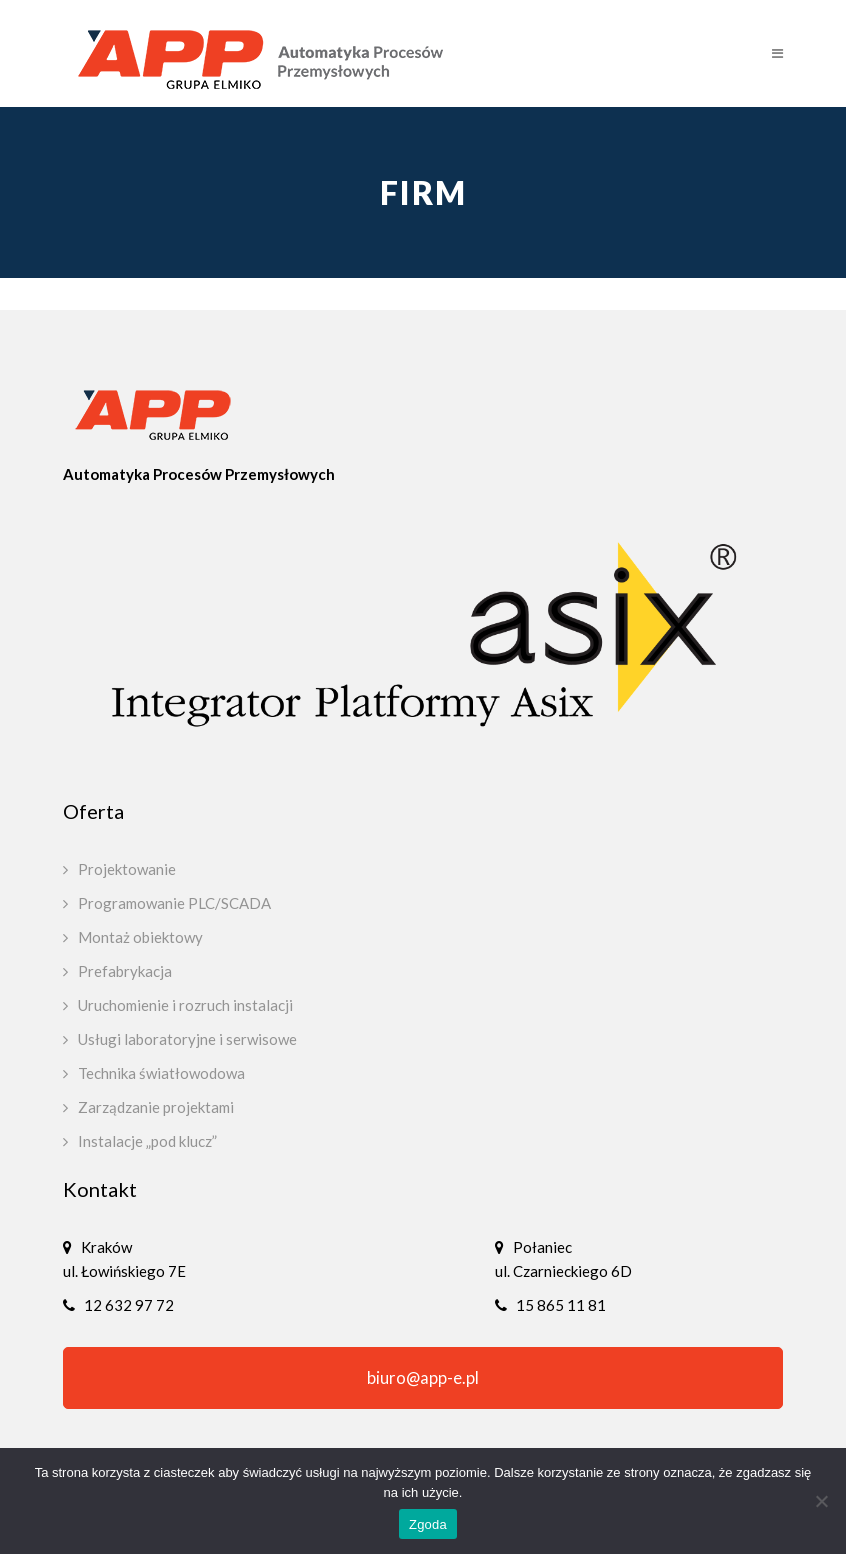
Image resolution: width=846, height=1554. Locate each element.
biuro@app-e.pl (423, 1378)
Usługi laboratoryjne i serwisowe (187, 1039)
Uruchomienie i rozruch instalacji (185, 1005)
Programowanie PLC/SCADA (174, 903)
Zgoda (428, 1524)
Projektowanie (127, 869)
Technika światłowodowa (161, 1073)
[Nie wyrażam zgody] (821, 1501)
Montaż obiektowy (140, 937)
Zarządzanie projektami (156, 1107)
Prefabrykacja (125, 971)
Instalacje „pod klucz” (147, 1141)
